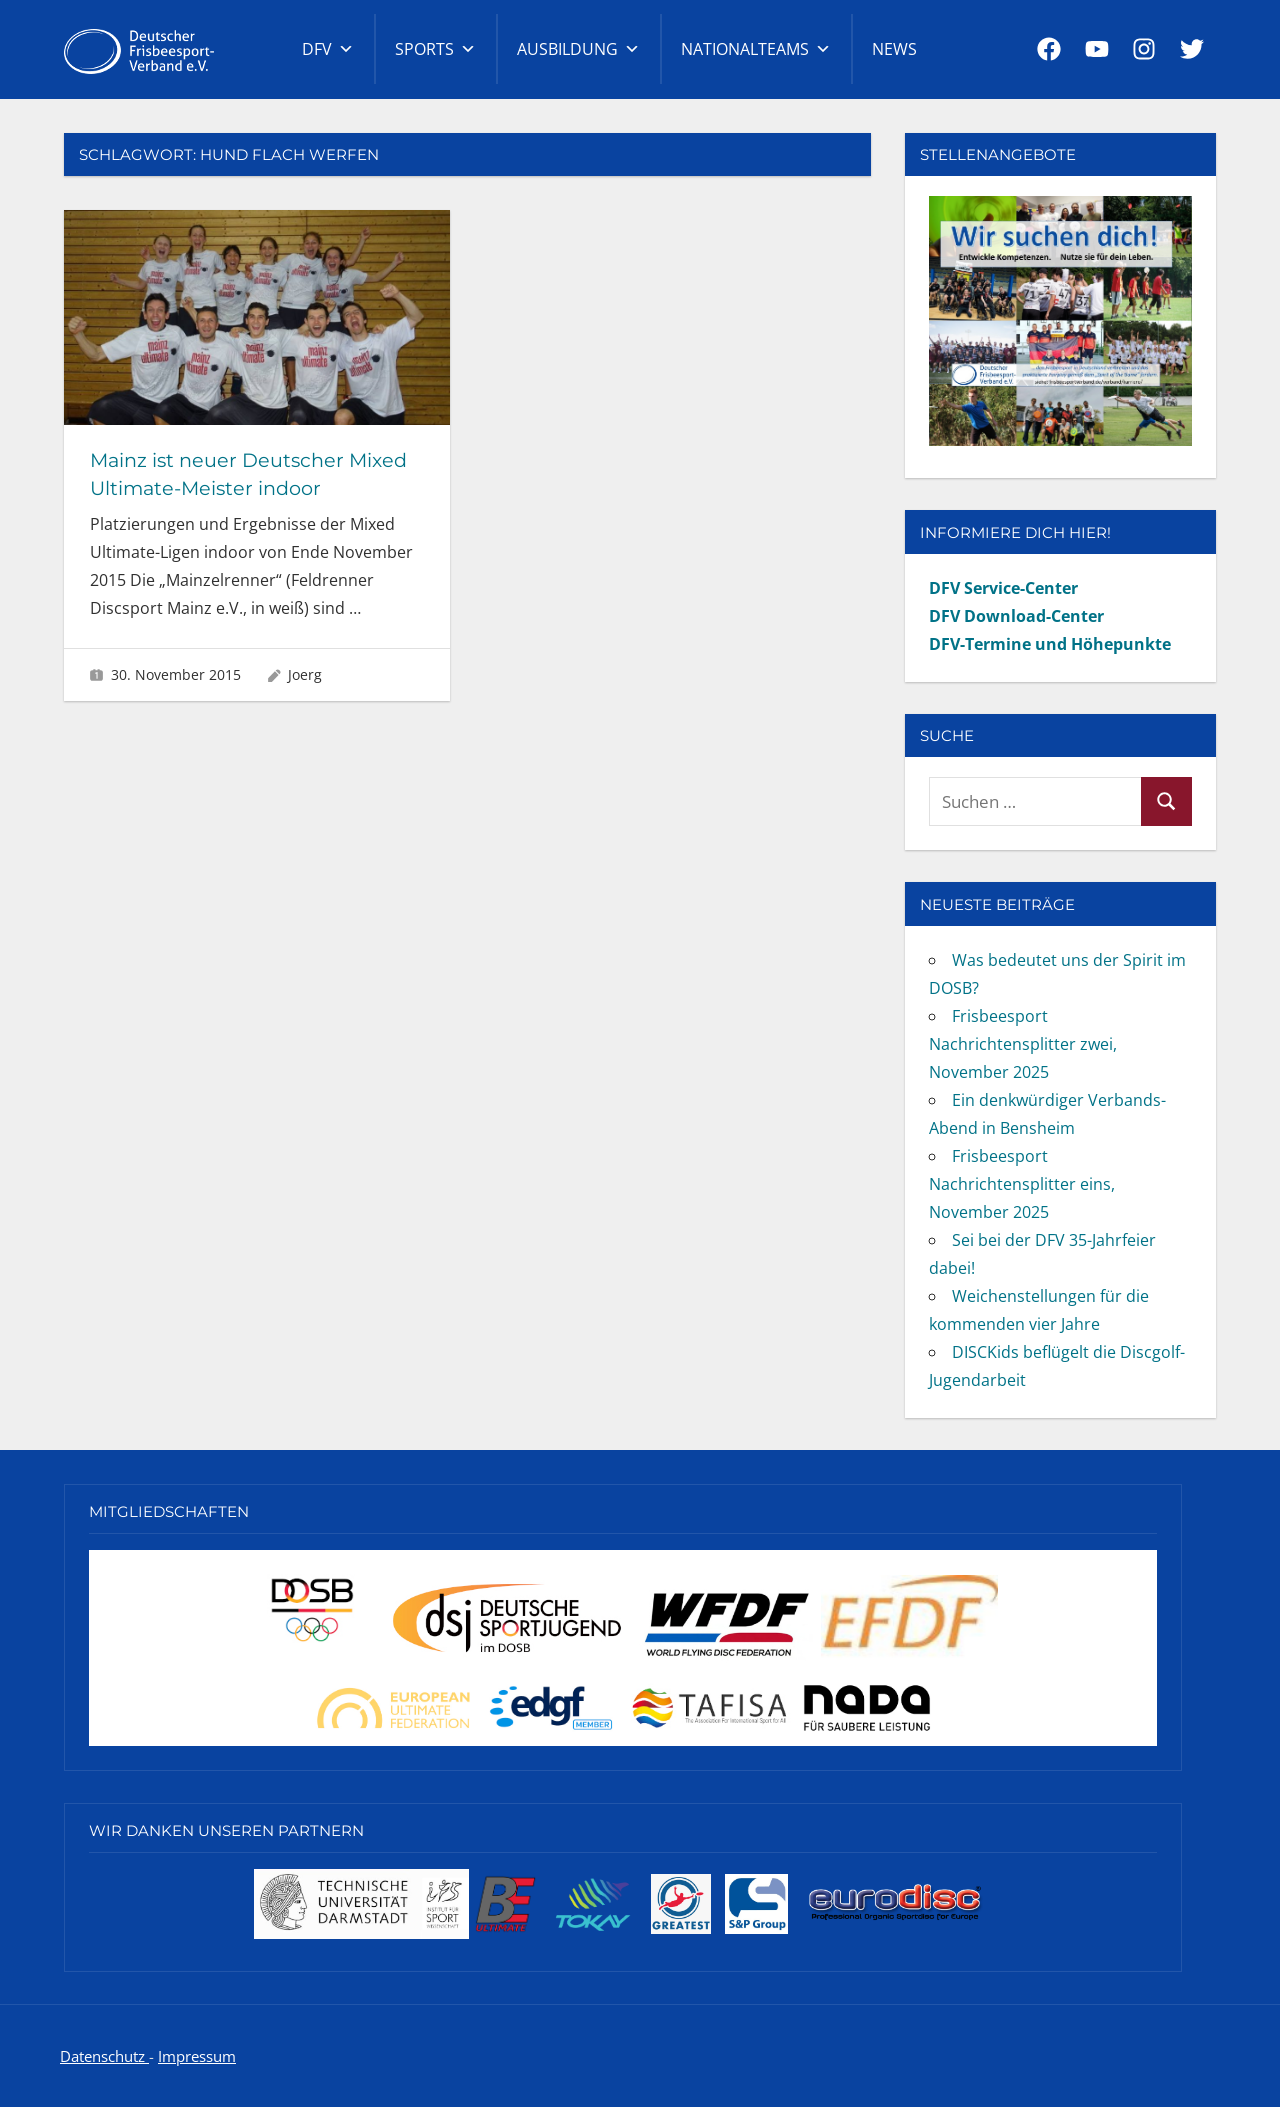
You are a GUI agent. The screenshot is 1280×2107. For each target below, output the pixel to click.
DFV (328, 49)
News (894, 49)
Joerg (305, 674)
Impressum (197, 2056)
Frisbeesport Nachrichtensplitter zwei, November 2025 (1023, 1044)
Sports (435, 49)
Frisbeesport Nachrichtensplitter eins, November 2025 (1022, 1184)
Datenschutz (104, 2056)
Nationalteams (756, 49)
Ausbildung (578, 49)
